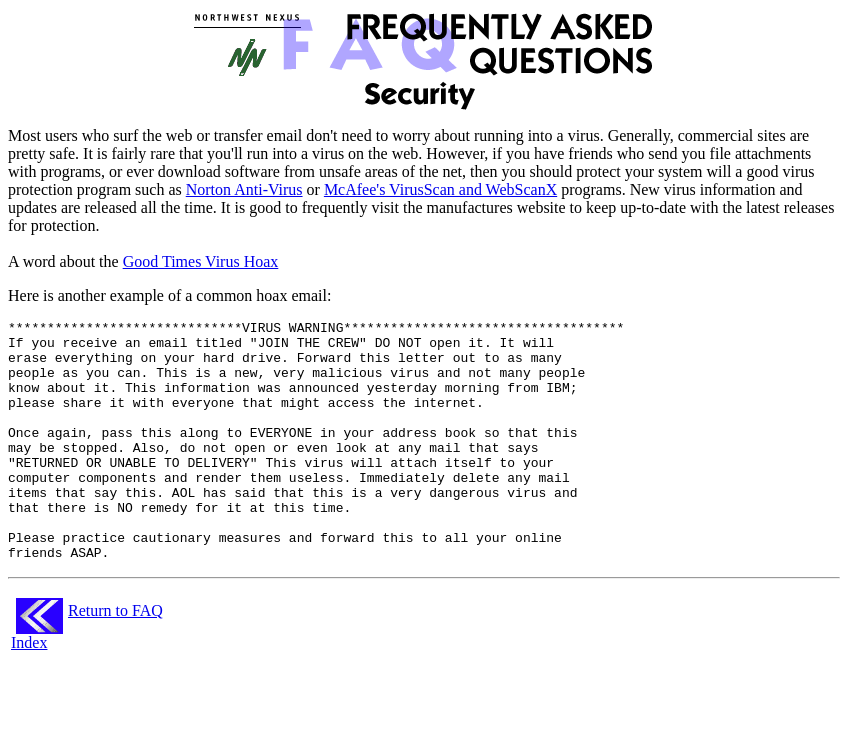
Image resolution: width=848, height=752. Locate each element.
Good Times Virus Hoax (201, 261)
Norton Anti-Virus (244, 189)
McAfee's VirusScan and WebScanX (440, 189)
